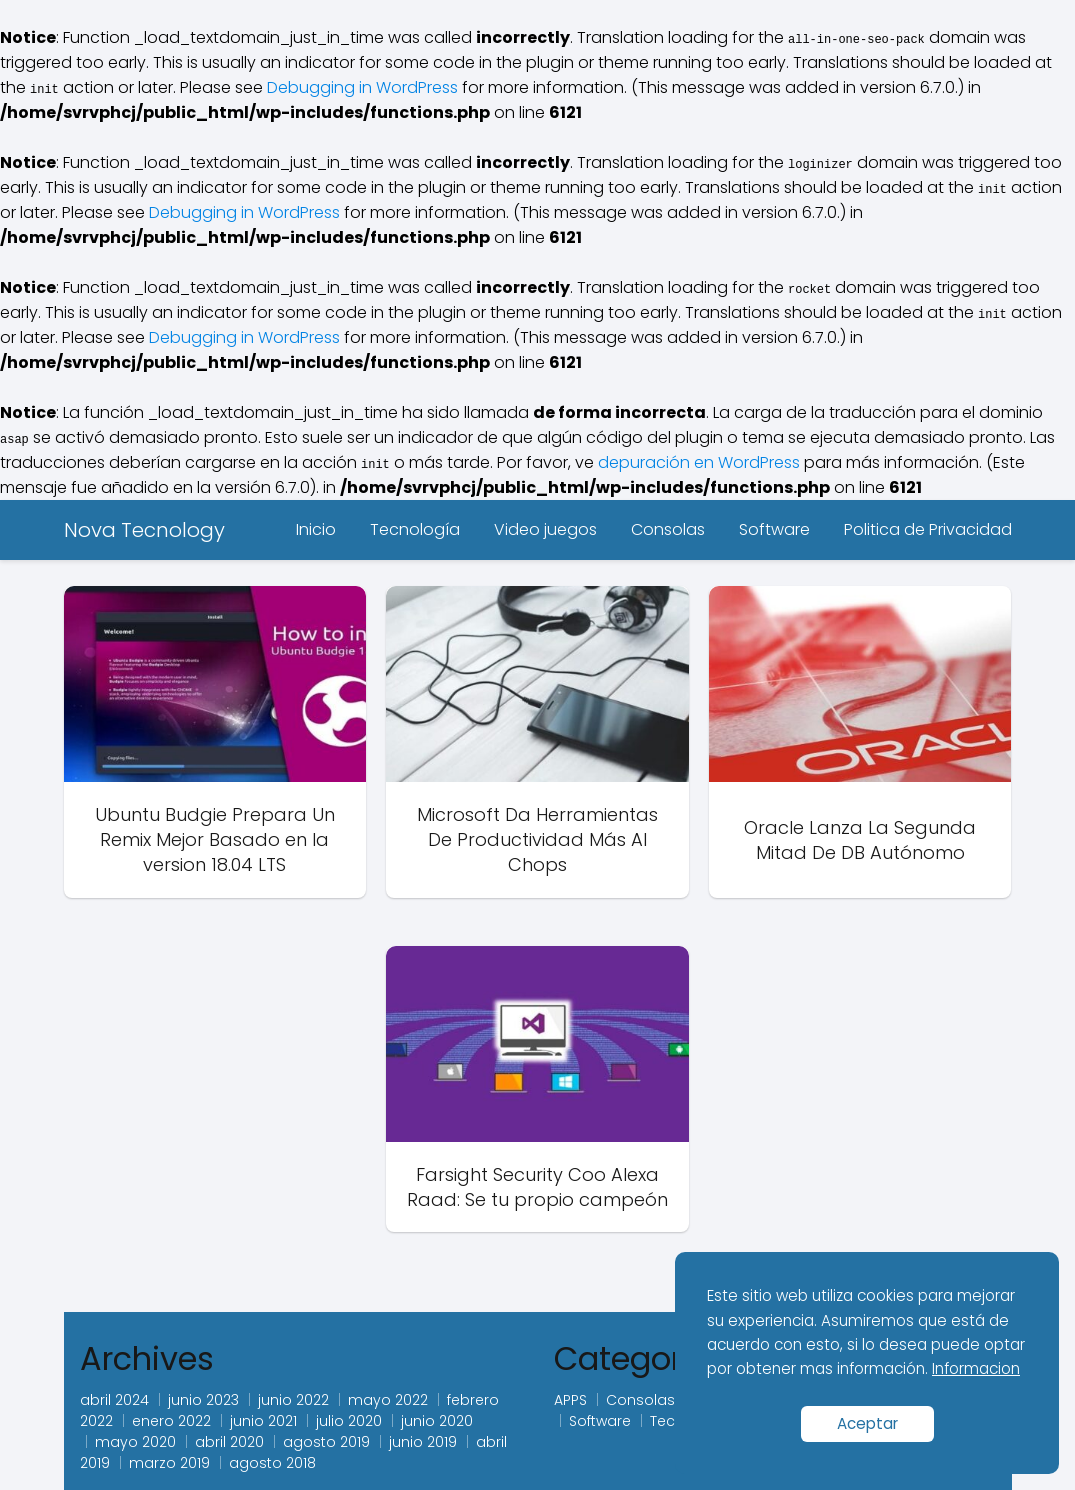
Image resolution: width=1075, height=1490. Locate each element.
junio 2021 (263, 1421)
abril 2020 (229, 1442)
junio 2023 (203, 1400)
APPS (570, 1400)
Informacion (976, 1368)
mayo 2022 (388, 1400)
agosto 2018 (272, 1463)
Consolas (668, 529)
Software (774, 529)
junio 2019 (423, 1442)
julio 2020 (349, 1421)
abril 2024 (114, 1400)
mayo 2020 (135, 1442)
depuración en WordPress (699, 462)
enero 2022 (171, 1421)
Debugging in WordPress (362, 87)
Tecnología (415, 529)
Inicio (316, 529)
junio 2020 (437, 1421)
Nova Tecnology (144, 530)
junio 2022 (293, 1400)
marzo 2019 (169, 1463)
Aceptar (867, 1423)
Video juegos (545, 529)
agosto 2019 (326, 1442)
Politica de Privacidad (928, 529)
